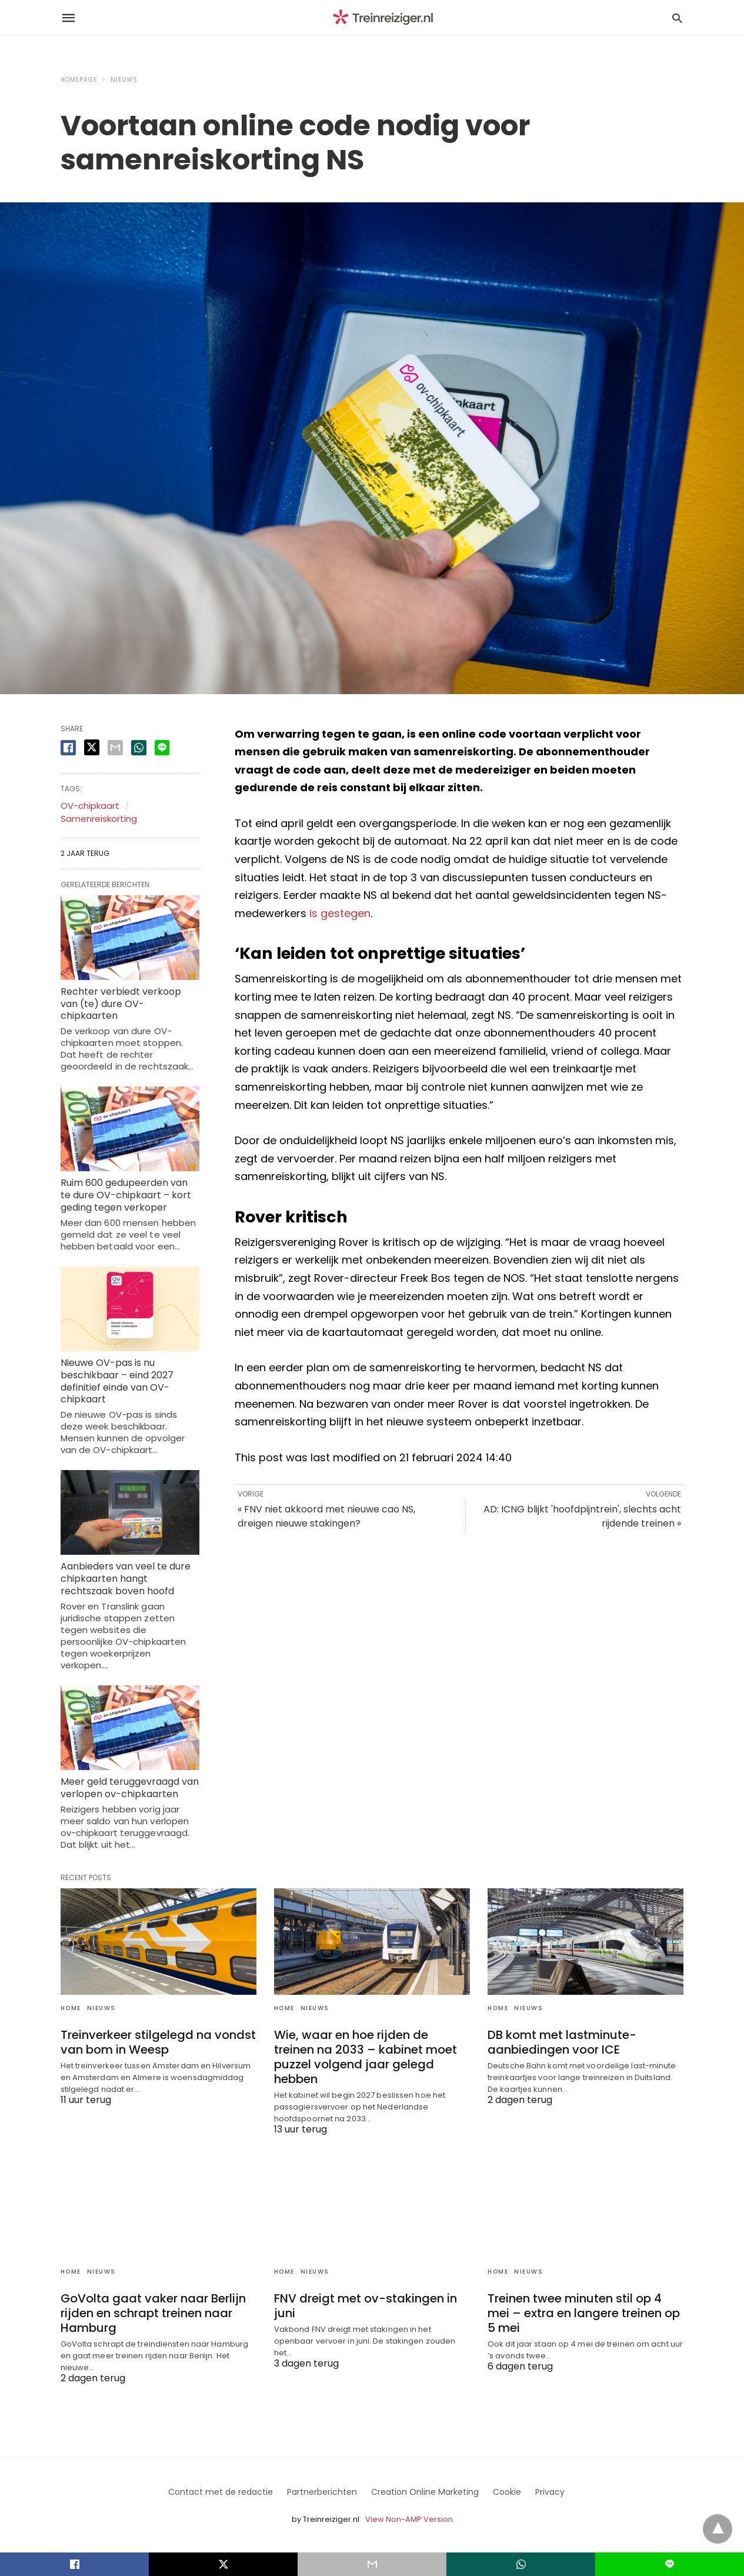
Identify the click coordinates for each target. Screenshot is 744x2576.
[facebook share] (68, 747)
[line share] (162, 747)
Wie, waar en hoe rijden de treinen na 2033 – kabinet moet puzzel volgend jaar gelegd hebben (365, 2057)
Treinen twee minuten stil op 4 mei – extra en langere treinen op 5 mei (584, 2313)
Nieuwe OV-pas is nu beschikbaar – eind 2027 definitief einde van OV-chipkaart (117, 1381)
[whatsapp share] (138, 747)
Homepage (79, 79)
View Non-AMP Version (409, 2519)
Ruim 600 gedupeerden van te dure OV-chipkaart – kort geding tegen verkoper (126, 1195)
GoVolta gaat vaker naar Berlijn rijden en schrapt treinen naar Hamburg (153, 2313)
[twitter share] (91, 747)
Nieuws (124, 79)
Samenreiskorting (99, 818)
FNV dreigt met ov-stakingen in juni (365, 2305)
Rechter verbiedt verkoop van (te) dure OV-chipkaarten (121, 1004)
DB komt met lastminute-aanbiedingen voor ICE (562, 2042)
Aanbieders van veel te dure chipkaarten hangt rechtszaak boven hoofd (126, 1578)
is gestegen (340, 913)
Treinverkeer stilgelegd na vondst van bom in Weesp (158, 2042)
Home (71, 2008)
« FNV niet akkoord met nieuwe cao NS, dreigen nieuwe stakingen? (326, 1516)
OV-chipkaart (90, 805)
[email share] (115, 747)
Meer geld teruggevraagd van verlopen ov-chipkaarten (130, 1788)
